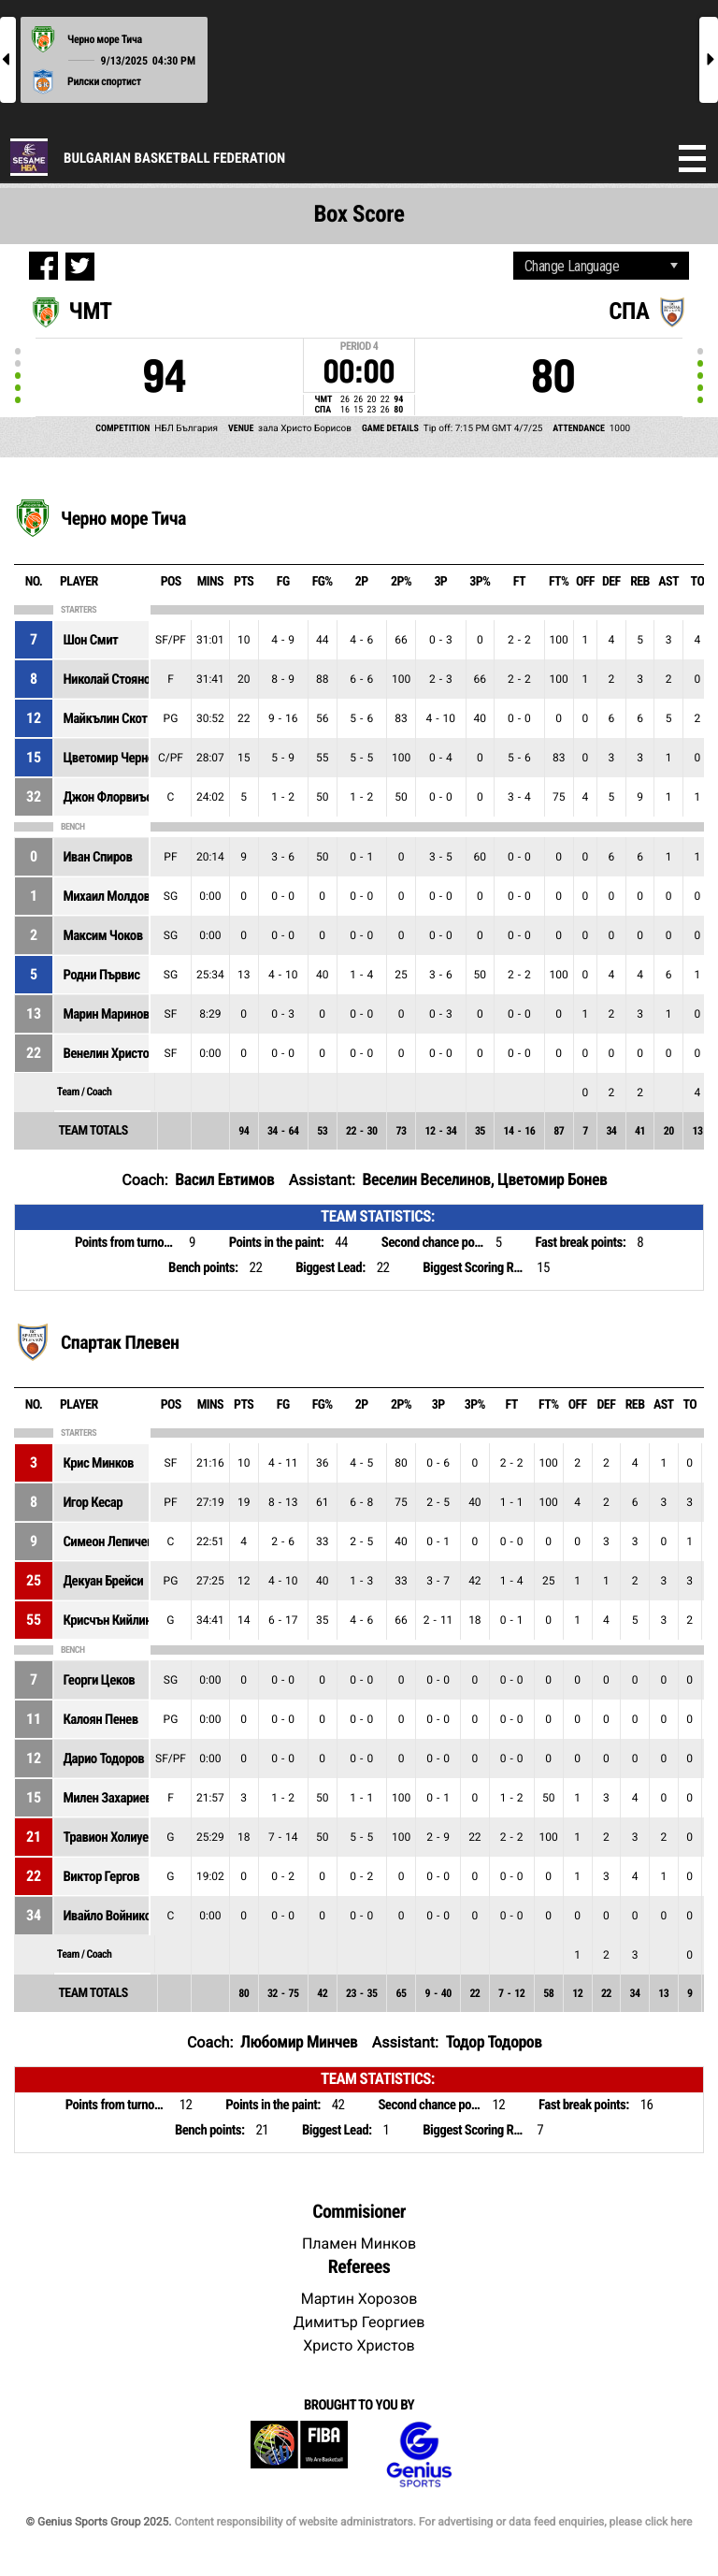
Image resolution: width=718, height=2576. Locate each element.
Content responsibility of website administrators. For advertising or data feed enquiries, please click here (433, 2521)
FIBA (299, 2455)
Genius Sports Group (418, 2455)
